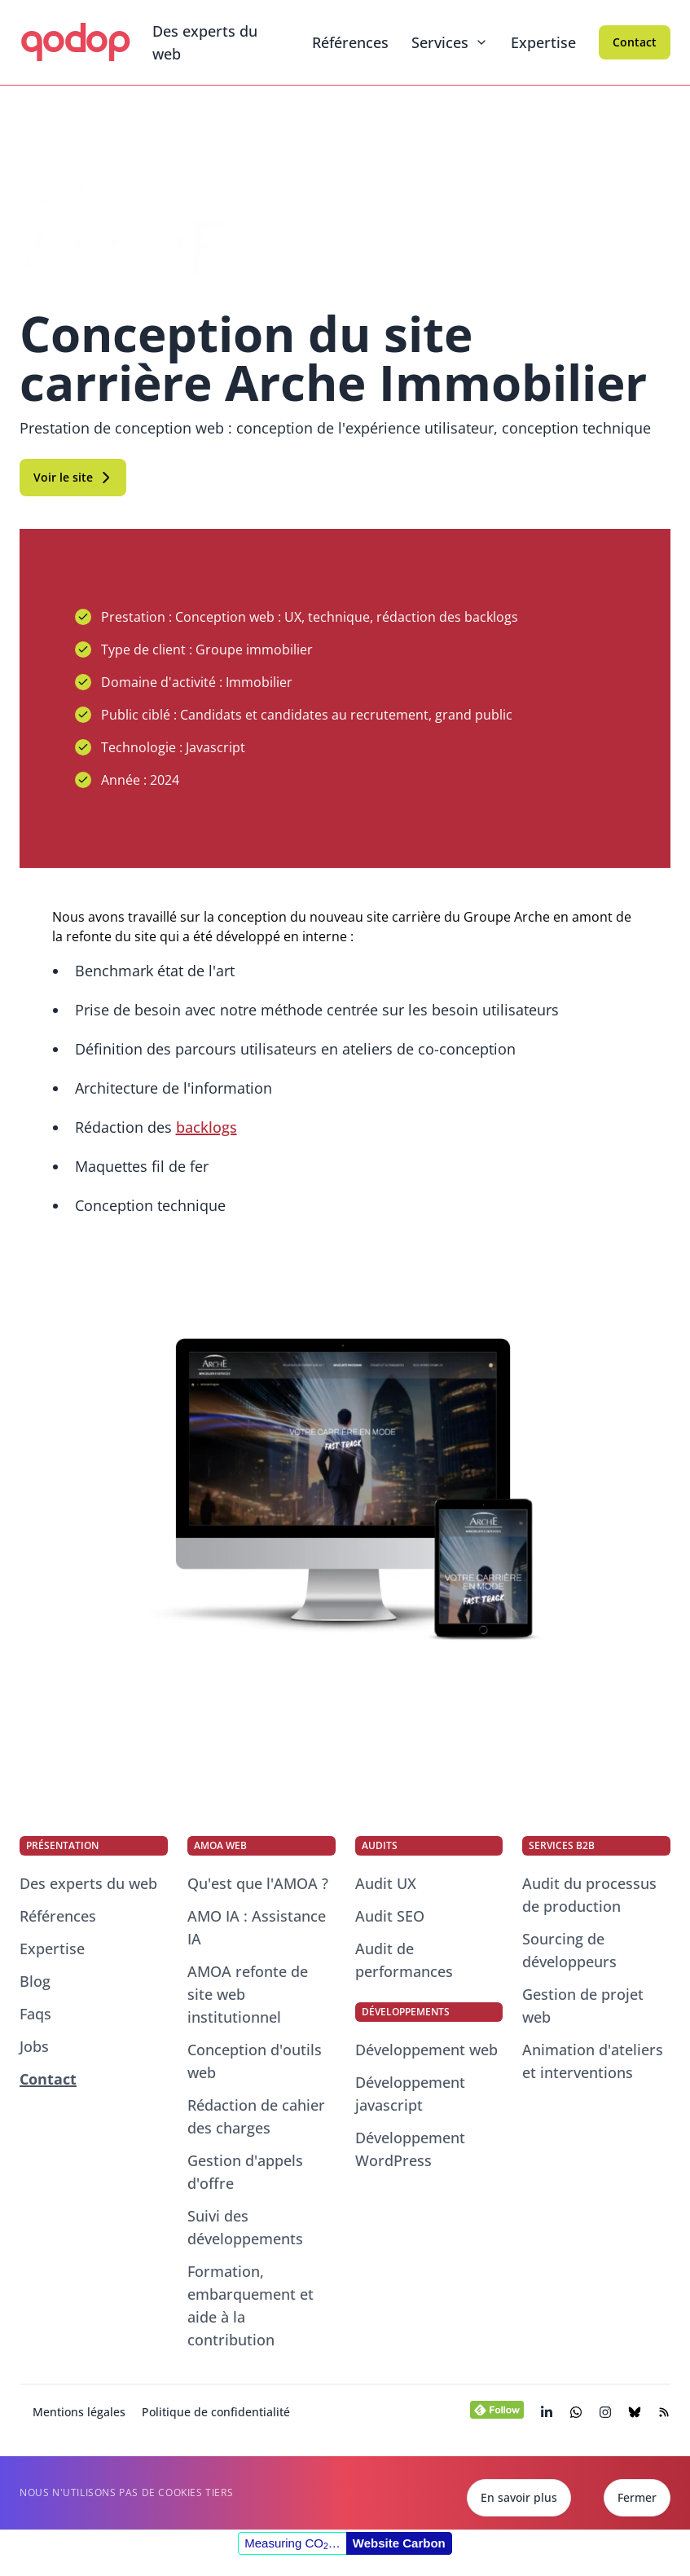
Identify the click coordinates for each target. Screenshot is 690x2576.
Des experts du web (204, 42)
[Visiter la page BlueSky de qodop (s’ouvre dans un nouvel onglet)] (634, 2412)
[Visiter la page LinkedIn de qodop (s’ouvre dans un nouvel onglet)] (546, 2412)
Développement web (426, 2049)
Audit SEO (389, 1916)
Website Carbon (399, 2543)
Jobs (34, 2046)
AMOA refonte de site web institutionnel (247, 1994)
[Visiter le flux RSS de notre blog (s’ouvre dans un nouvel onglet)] (663, 2412)
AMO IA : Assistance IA (256, 1927)
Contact (635, 42)
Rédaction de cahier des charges (256, 2116)
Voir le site (72, 477)
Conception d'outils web (254, 2061)
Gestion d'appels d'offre (245, 2172)
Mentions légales (79, 2412)
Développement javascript (410, 2093)
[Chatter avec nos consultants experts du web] (575, 2412)
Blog (35, 1981)
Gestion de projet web (583, 2005)
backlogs (206, 1127)
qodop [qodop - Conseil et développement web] (75, 39)
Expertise (543, 42)
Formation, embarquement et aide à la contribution (250, 2305)
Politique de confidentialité (216, 2412)
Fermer (637, 2497)
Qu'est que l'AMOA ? (257, 1883)
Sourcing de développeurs (569, 1950)
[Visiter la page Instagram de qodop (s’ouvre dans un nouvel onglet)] (605, 2412)
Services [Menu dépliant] (449, 42)
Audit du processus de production (589, 1895)
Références (350, 42)
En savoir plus (519, 2497)
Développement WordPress (410, 2149)
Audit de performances (404, 1960)
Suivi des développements (245, 2227)
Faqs (35, 2013)
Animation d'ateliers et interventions (592, 2061)
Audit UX (385, 1883)
